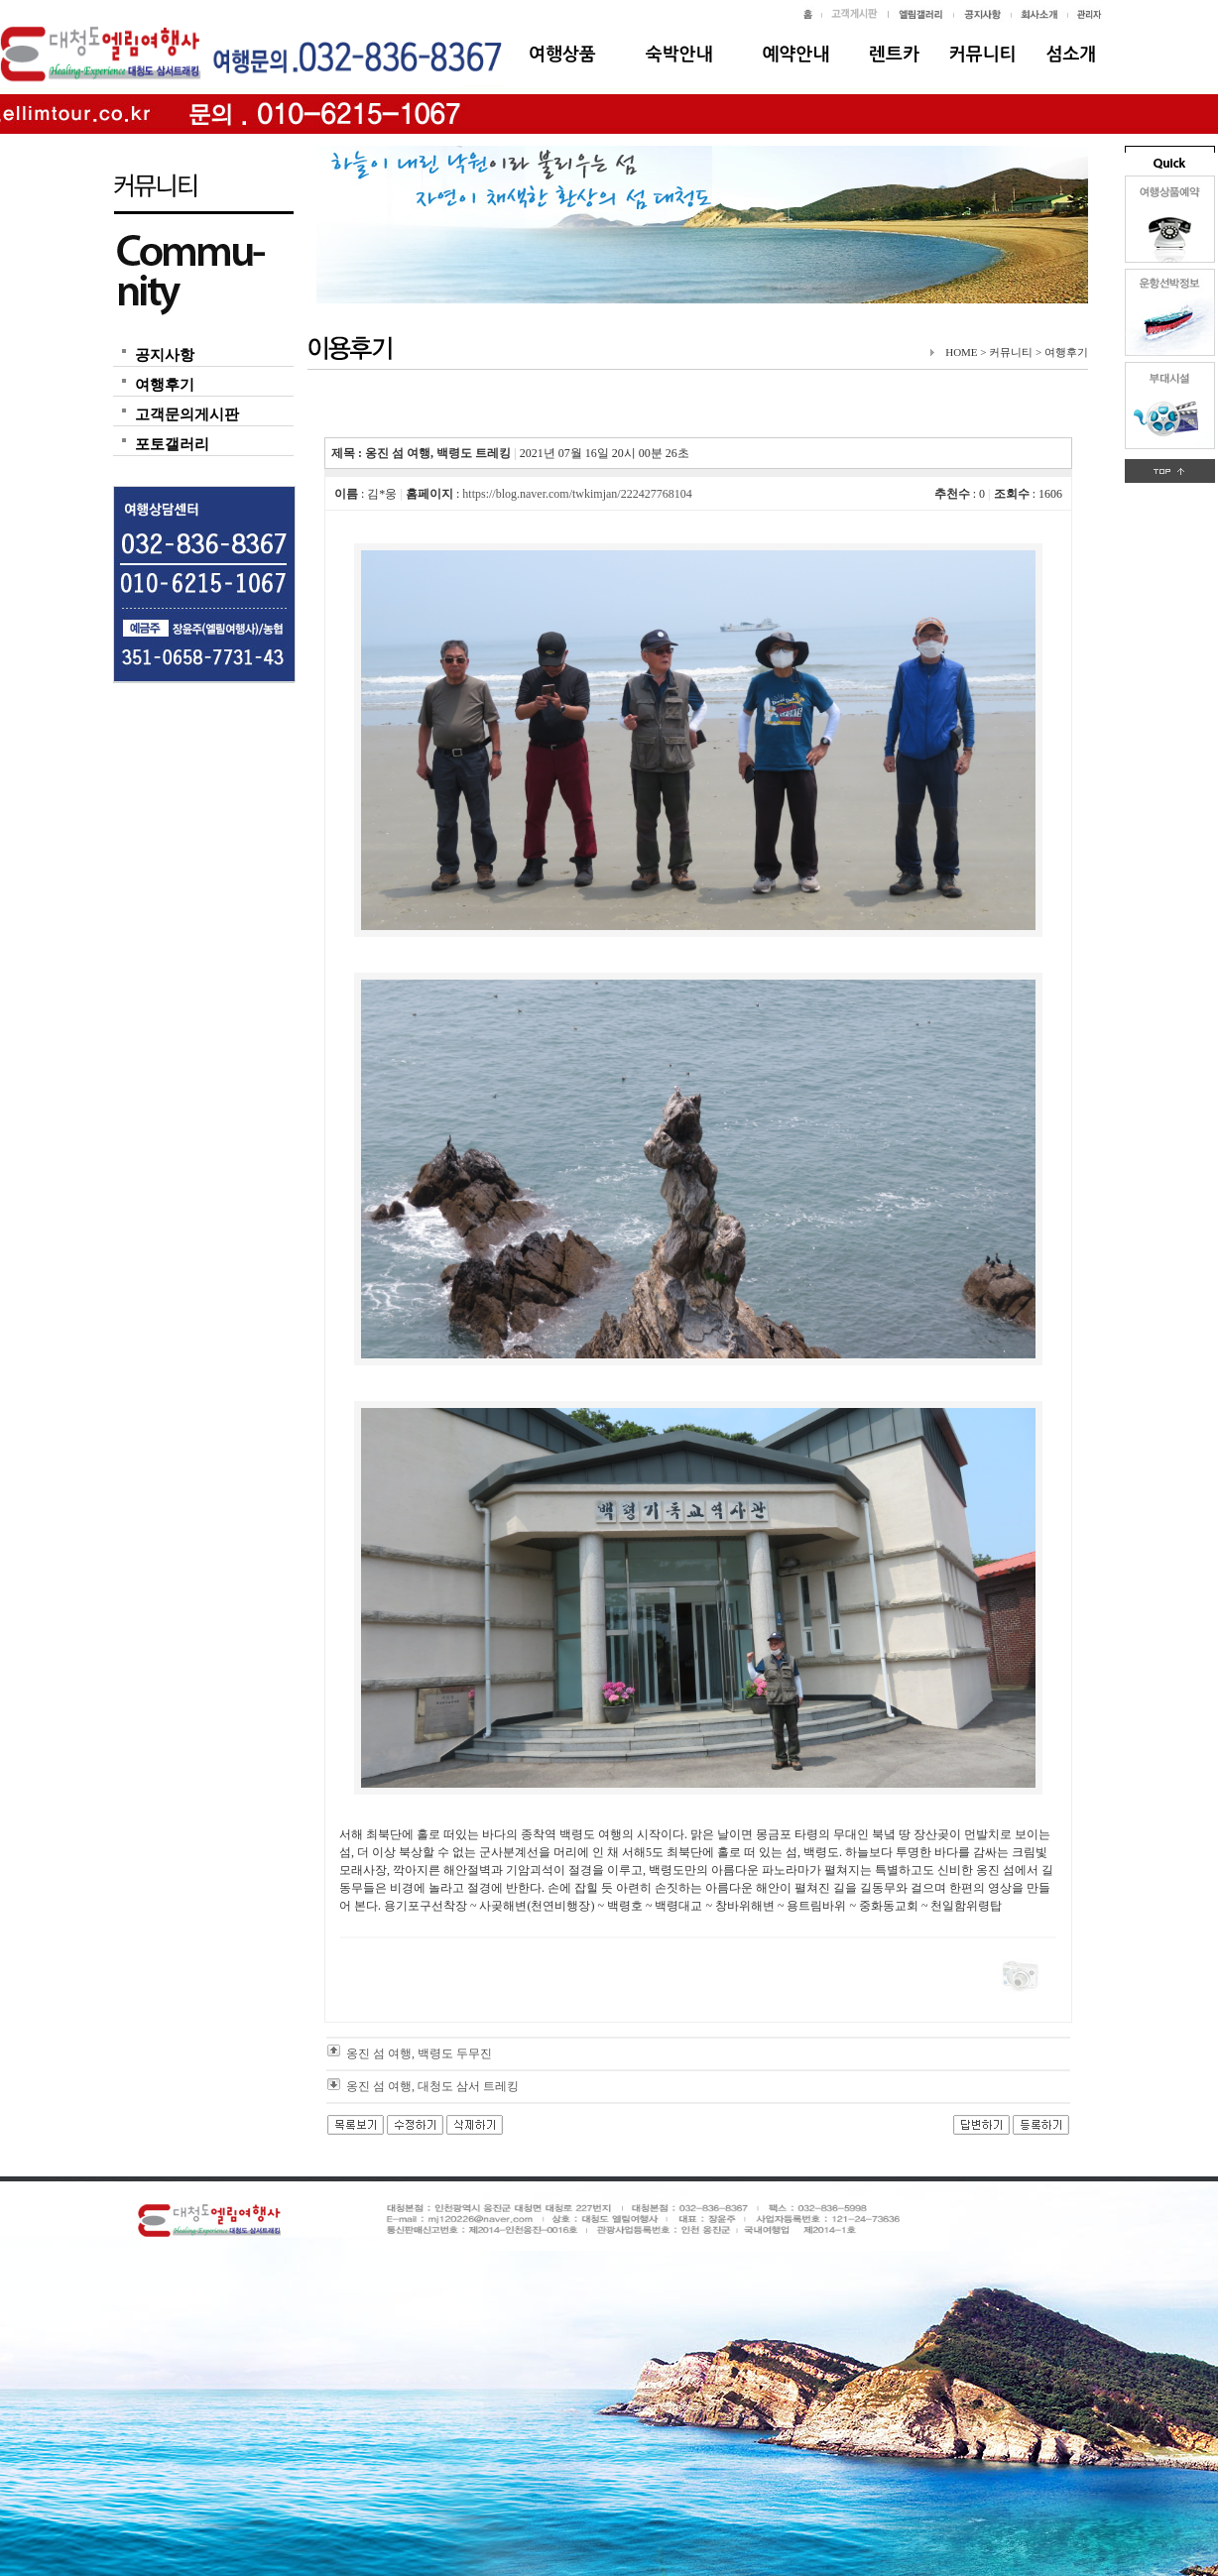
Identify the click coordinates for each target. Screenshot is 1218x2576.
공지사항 (164, 355)
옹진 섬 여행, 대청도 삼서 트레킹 (432, 2086)
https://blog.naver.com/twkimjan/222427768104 (576, 494)
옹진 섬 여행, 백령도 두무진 (419, 2053)
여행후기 (164, 385)
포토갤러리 (172, 444)
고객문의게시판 (187, 414)
